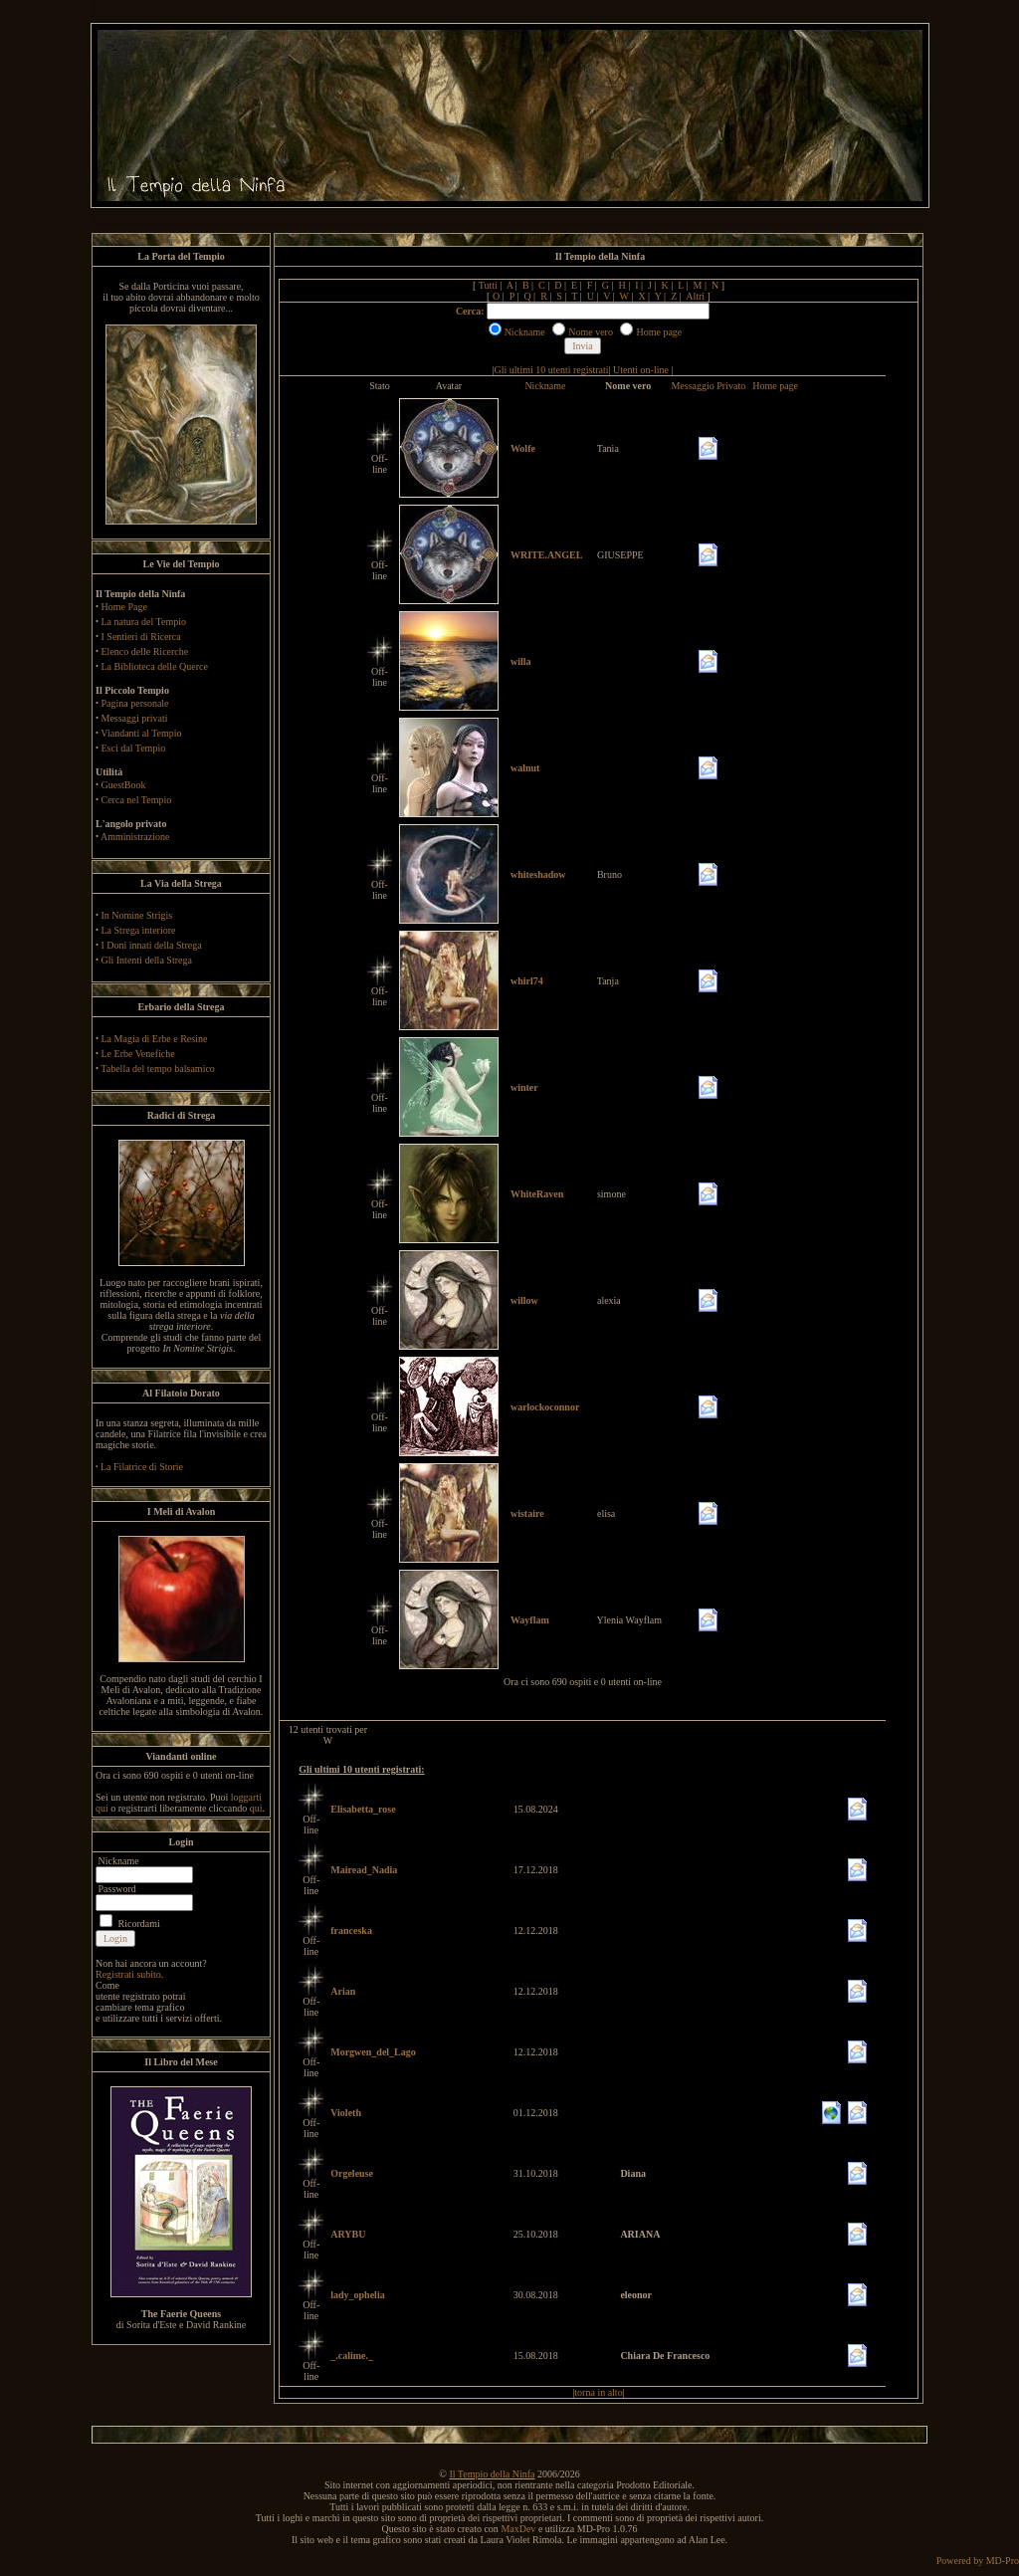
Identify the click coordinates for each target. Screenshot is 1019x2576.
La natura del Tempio (144, 621)
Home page (775, 385)
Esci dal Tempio (134, 748)
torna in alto (598, 2392)
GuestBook (124, 784)
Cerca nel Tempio (137, 799)
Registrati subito (128, 1974)
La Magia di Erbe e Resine (155, 1038)
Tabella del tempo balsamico (158, 1068)
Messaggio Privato (708, 385)
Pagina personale (135, 703)
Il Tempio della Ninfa (491, 2474)
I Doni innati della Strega (152, 945)
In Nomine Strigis (137, 915)
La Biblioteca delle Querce (155, 666)
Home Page (124, 606)
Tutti (488, 285)
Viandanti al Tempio (141, 733)
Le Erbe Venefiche (138, 1053)
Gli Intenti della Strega (147, 960)
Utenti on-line (641, 369)
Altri (695, 296)
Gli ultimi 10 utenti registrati (552, 369)
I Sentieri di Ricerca (141, 636)
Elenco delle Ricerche (145, 651)
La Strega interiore (139, 930)
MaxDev (518, 2528)
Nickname (544, 385)
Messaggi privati (135, 718)
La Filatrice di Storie (142, 1466)
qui (256, 1808)
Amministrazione (135, 836)
